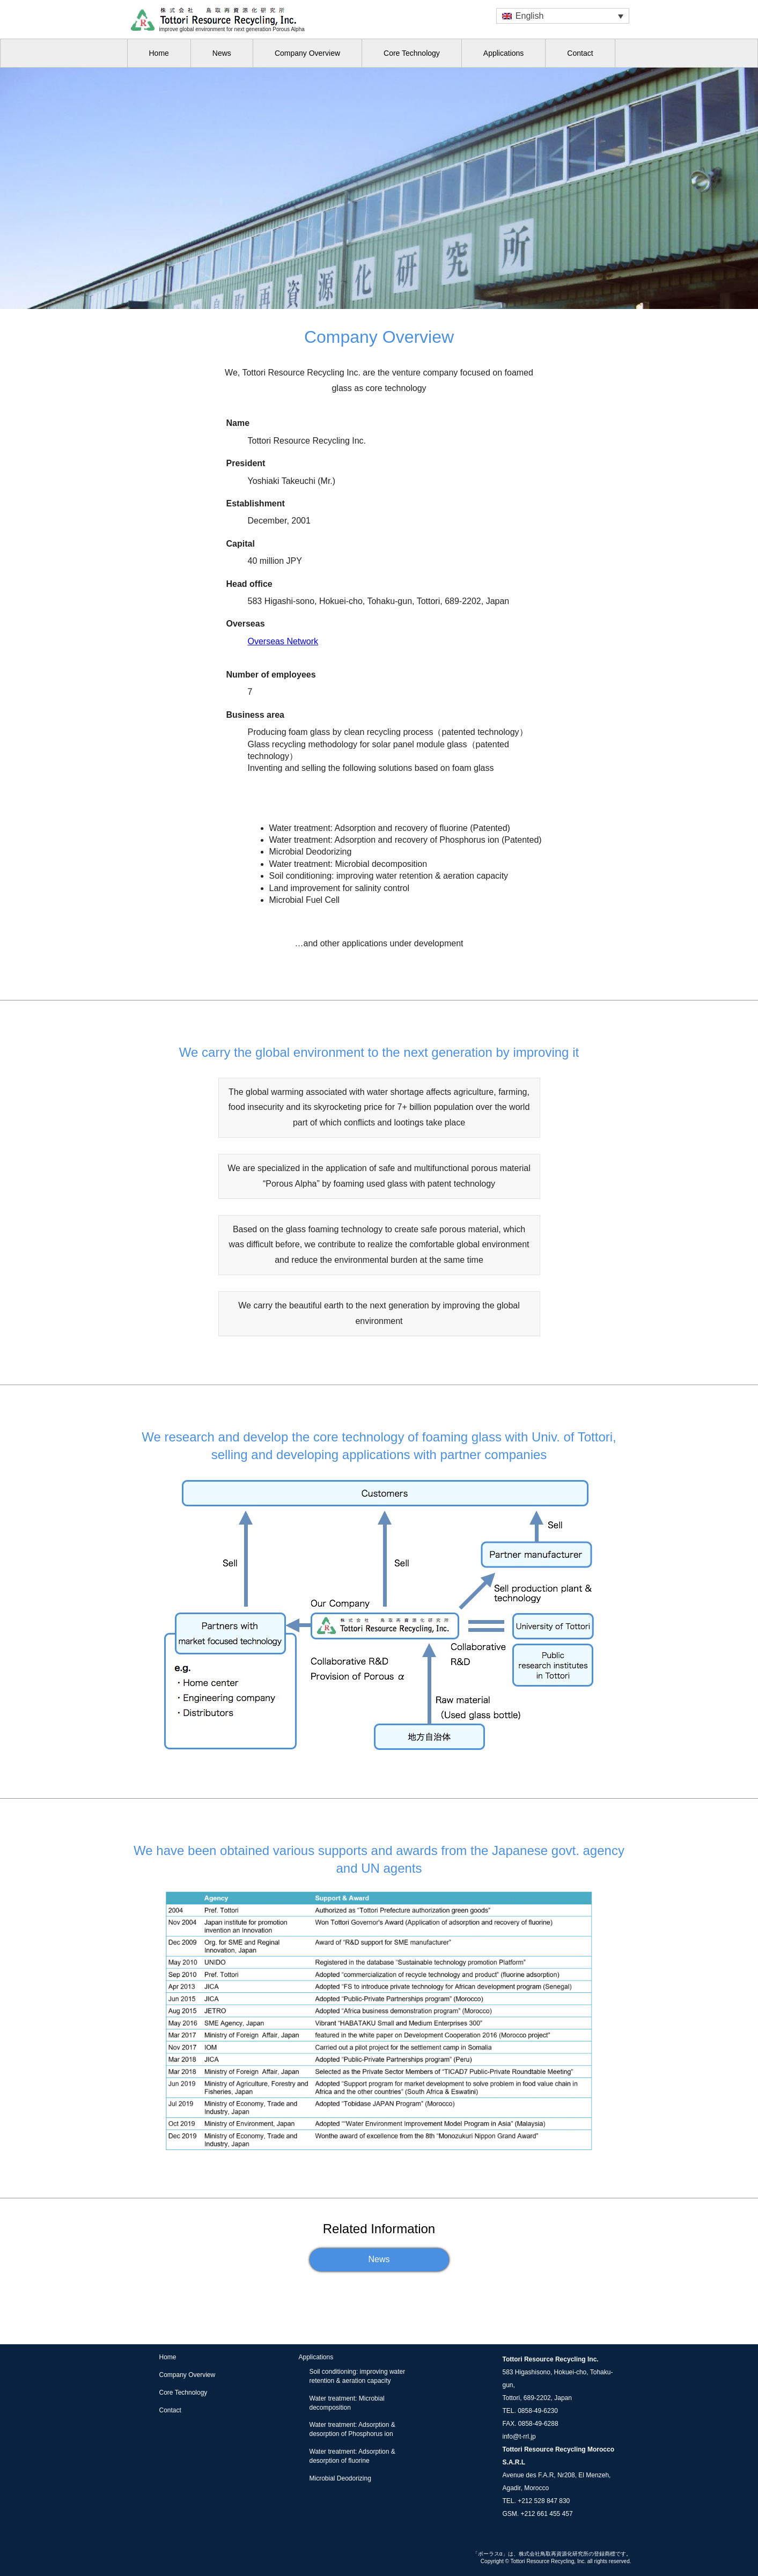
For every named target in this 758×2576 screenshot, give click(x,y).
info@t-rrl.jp (519, 2436)
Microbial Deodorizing (340, 2478)
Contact (580, 53)
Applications (503, 53)
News (221, 53)
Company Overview (307, 53)
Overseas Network (283, 641)
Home (159, 53)
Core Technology (412, 53)
